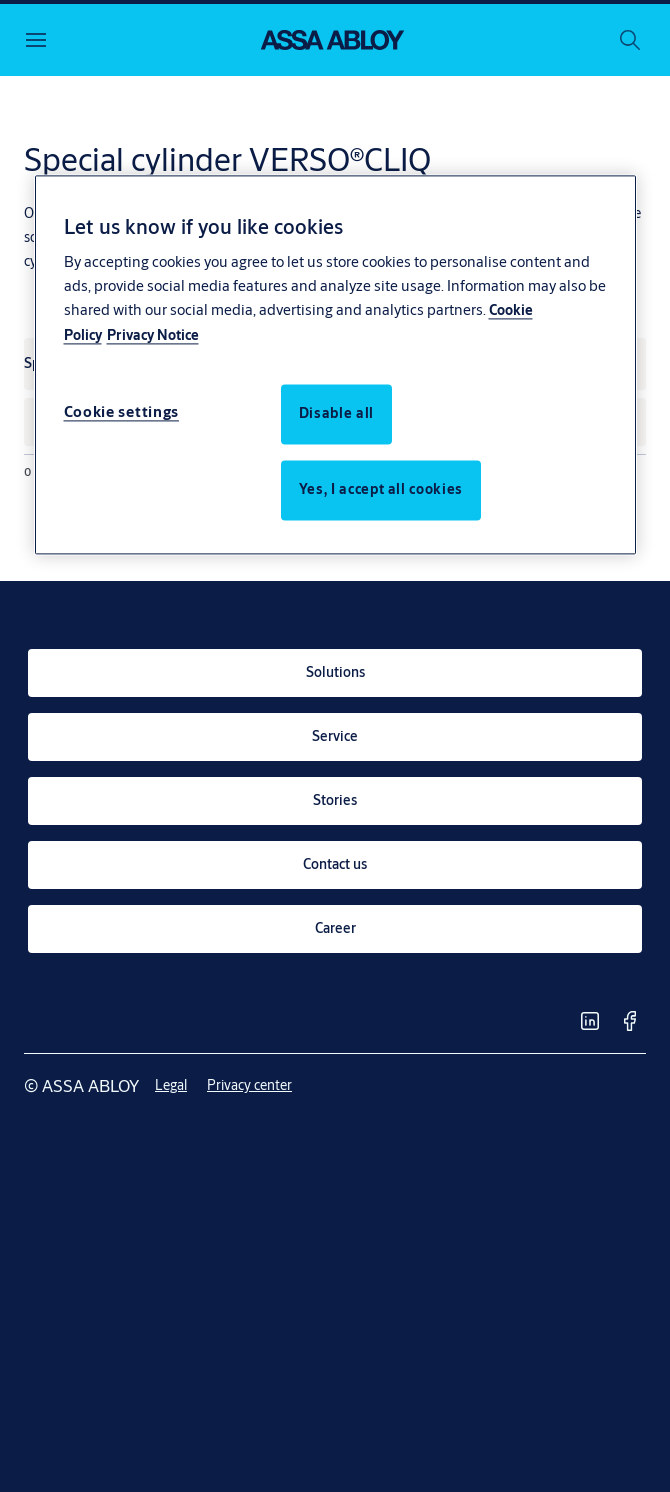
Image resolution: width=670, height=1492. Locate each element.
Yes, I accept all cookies (381, 490)
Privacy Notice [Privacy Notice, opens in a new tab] (153, 336)
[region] (335, 365)
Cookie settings (122, 412)
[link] (335, 673)
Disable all (336, 414)
